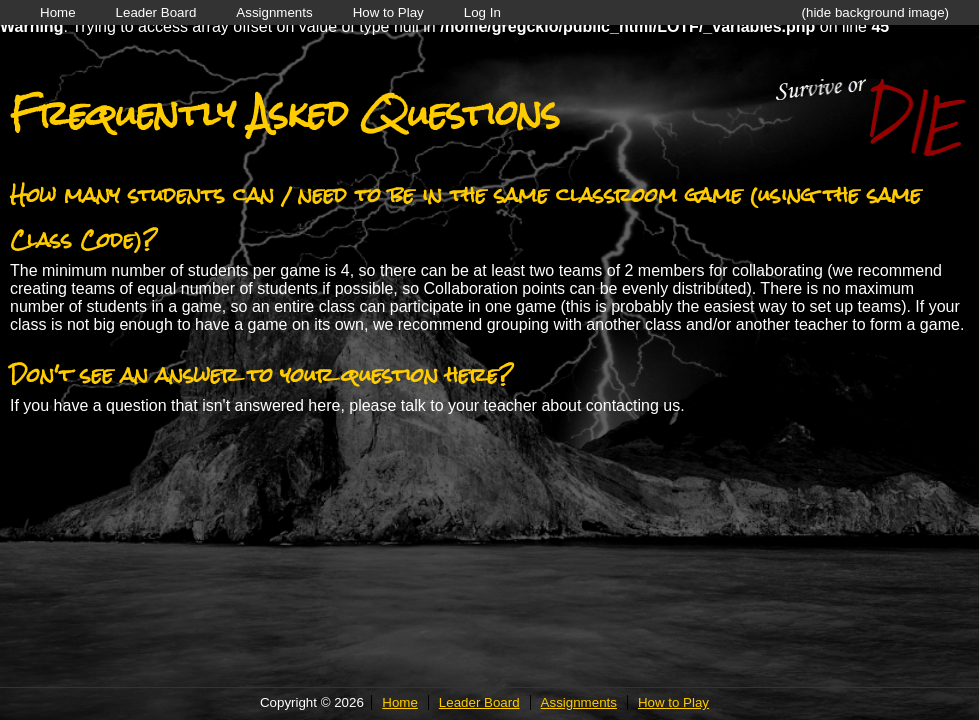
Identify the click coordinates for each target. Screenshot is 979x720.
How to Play (388, 12)
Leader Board (156, 12)
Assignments (274, 12)
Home (58, 12)
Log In (482, 12)
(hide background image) (875, 12)
